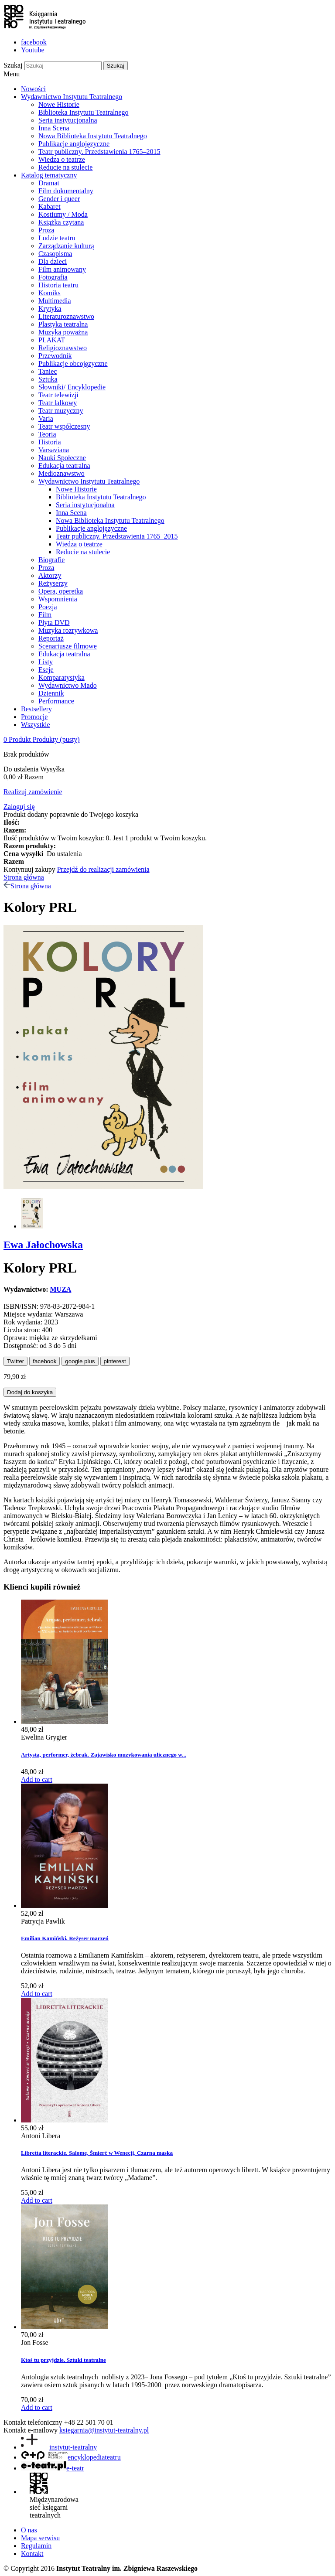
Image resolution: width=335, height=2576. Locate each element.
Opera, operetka (60, 591)
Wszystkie (35, 724)
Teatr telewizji (58, 395)
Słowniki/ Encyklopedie (72, 387)
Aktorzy (49, 575)
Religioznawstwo (62, 347)
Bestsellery (36, 709)
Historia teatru (58, 285)
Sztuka (48, 379)
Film (44, 614)
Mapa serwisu (40, 2538)
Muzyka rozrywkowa (68, 630)
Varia (45, 418)
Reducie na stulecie (65, 167)
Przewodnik (55, 355)
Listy (45, 661)
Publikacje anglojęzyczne (73, 143)
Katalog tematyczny (49, 175)
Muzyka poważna (63, 332)
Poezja (47, 607)
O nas (29, 2530)
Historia (49, 442)
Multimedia (54, 300)
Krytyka (49, 308)
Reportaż (51, 638)
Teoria (47, 434)
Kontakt (32, 2553)
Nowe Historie (58, 104)
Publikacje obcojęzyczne (73, 363)
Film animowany (62, 269)
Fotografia (53, 277)
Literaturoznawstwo (66, 316)
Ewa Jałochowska (43, 1244)
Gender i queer (59, 198)
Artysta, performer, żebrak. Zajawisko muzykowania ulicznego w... (103, 1754)
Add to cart (36, 1779)
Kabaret (49, 206)
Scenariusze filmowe (67, 646)
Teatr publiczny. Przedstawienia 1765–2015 (99, 151)
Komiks (49, 293)
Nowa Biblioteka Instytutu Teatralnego (92, 136)
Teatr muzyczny (60, 410)
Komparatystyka (61, 677)
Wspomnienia (57, 599)
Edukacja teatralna (64, 465)
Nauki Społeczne (62, 457)
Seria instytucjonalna (67, 120)
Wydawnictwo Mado (67, 685)
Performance (56, 701)
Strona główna (23, 877)
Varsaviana (53, 450)
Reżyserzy (53, 583)
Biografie (51, 559)
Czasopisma (55, 253)
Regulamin (36, 2545)
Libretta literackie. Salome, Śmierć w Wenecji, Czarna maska (97, 2153)
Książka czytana (61, 222)
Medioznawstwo (61, 473)
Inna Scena (53, 128)
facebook (34, 42)
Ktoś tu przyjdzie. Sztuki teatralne (63, 2360)
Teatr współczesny (64, 426)
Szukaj (13, 65)
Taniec (47, 371)
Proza (46, 230)
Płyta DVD (54, 622)
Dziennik (51, 693)
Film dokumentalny (65, 190)
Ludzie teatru (56, 238)
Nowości (33, 88)
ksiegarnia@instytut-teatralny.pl (104, 2430)
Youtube (32, 50)
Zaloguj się (19, 806)
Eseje (46, 669)
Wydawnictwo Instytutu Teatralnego (71, 96)
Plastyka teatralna (63, 324)
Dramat (48, 183)
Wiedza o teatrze (61, 159)
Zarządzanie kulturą (66, 245)
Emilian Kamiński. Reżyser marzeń (65, 1938)
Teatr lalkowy (57, 402)
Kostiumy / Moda (63, 214)
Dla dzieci (52, 261)
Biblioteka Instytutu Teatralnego (83, 112)
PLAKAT (51, 340)
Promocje (34, 716)
